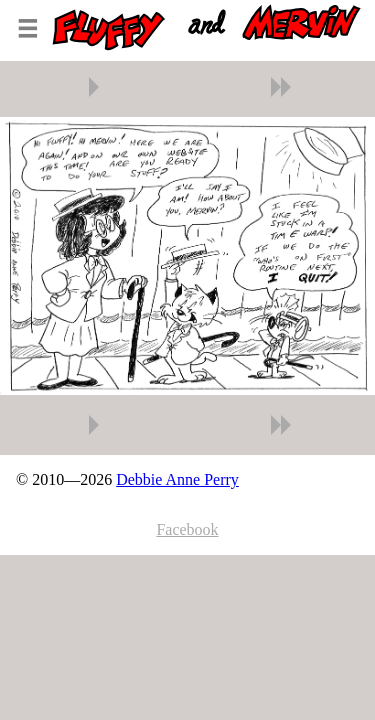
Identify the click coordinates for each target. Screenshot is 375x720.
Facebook (187, 529)
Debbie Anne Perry (177, 479)
